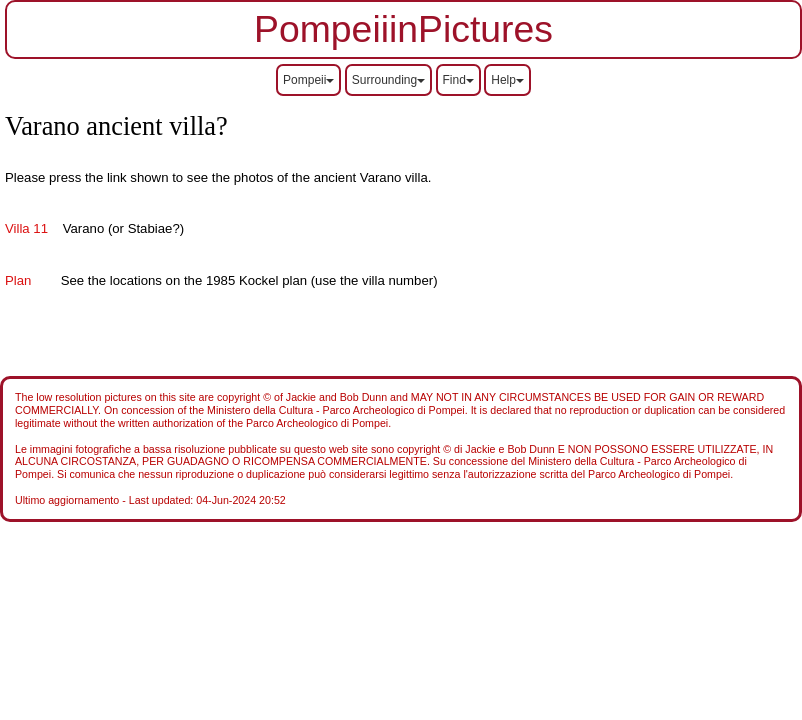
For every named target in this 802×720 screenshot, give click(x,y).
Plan (18, 280)
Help (507, 80)
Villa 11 (26, 228)
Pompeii (308, 80)
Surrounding (388, 80)
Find (458, 80)
